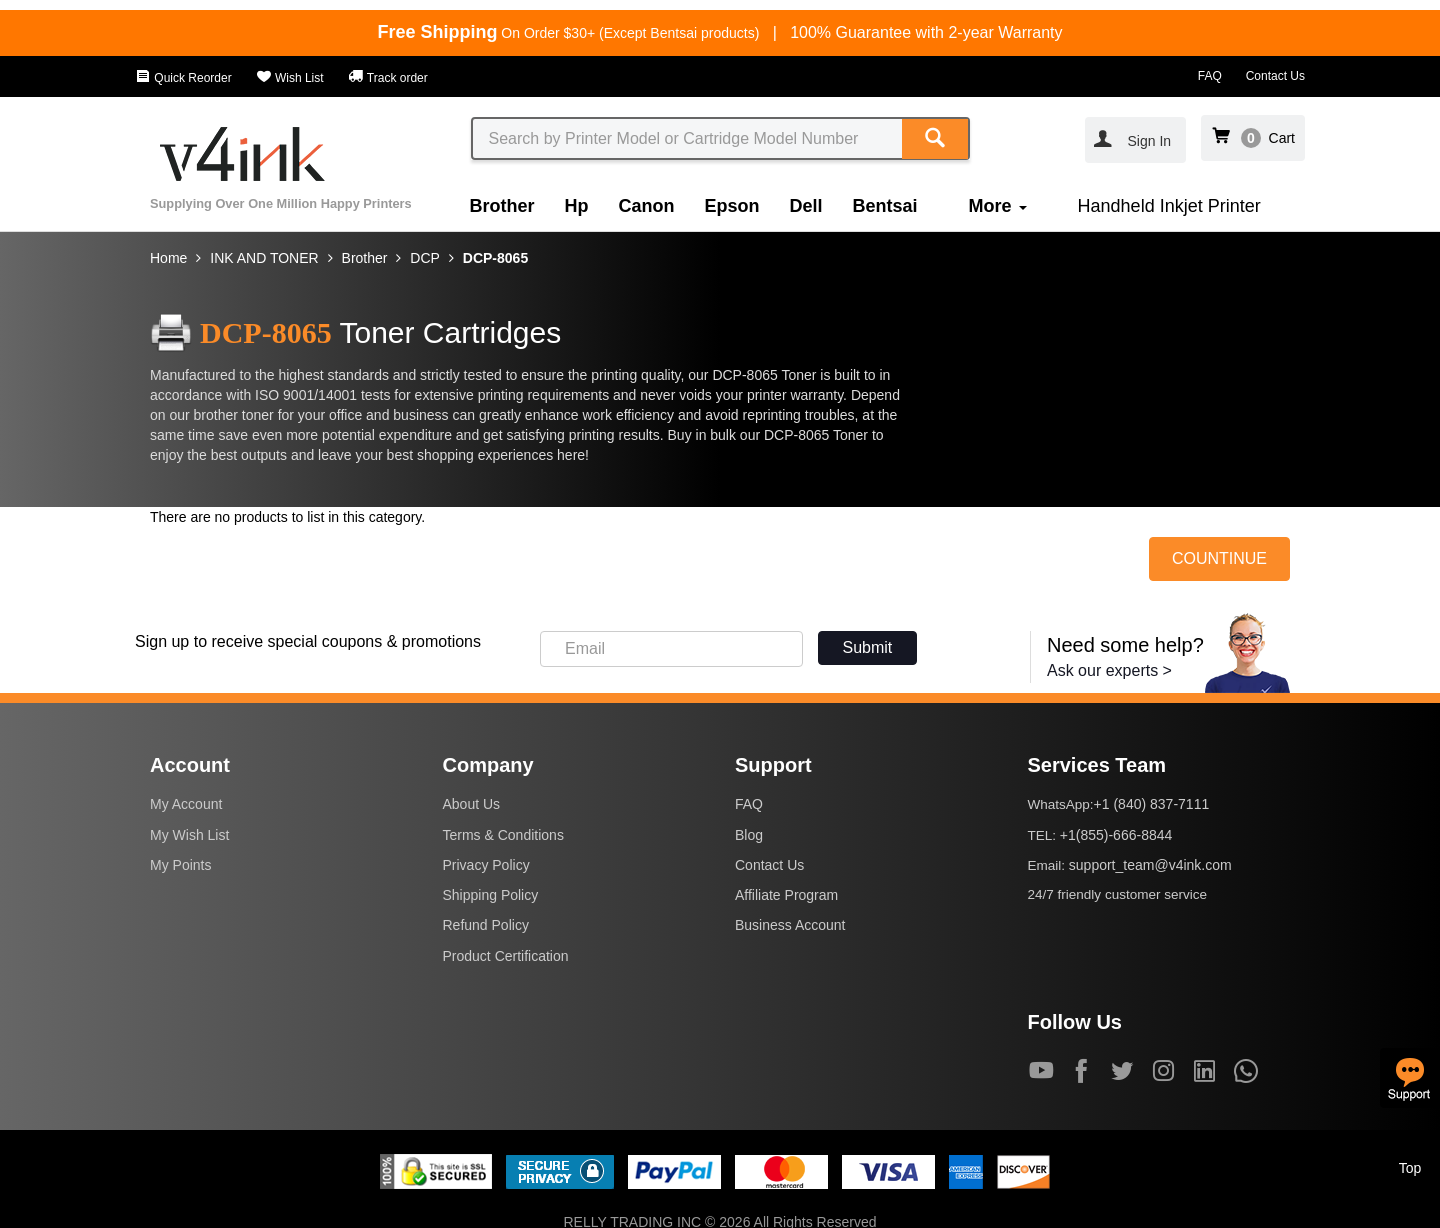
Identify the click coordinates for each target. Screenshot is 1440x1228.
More (998, 206)
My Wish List (189, 835)
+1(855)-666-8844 (1116, 835)
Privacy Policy (486, 865)
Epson (732, 206)
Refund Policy (486, 925)
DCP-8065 (495, 258)
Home (168, 258)
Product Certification (506, 956)
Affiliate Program (786, 895)
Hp (577, 206)
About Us (472, 804)
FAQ (1210, 76)
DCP (425, 258)
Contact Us (1275, 76)
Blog (749, 835)
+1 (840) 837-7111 (1152, 804)
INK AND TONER (264, 258)
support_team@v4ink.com (1150, 865)
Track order (388, 78)
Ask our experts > (1109, 670)
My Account (186, 804)
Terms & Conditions (503, 835)
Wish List (290, 78)
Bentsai (885, 206)
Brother (502, 206)
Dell (806, 206)
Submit (868, 647)
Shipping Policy (491, 895)
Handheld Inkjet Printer (1169, 206)
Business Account (790, 925)
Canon (647, 206)
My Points (180, 865)
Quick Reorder (183, 78)
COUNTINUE (1219, 558)
